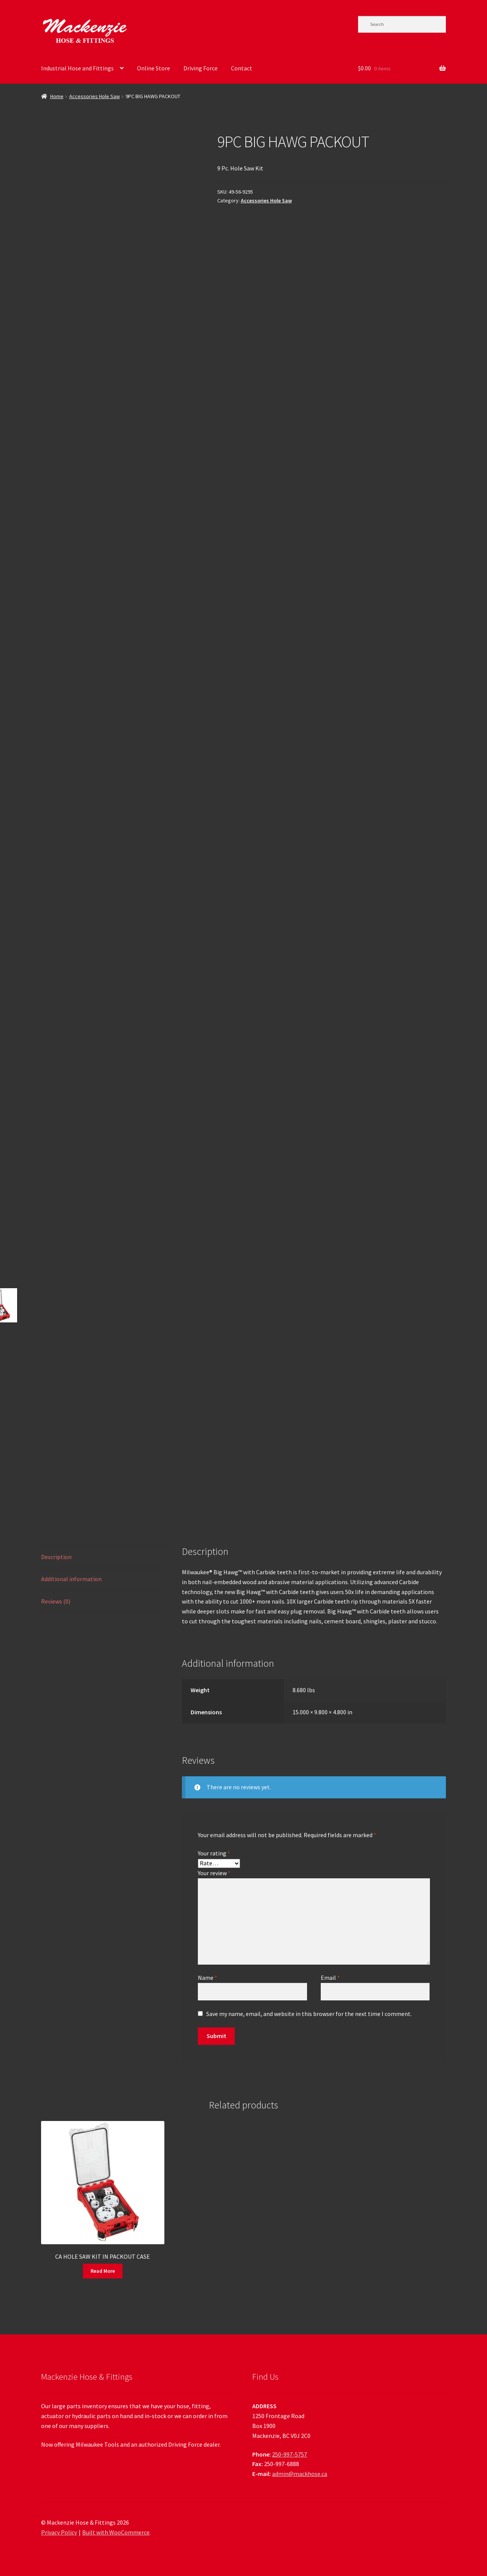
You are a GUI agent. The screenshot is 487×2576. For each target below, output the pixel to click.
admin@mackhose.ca (299, 2473)
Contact (241, 68)
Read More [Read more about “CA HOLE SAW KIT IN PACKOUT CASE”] (103, 2270)
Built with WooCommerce (116, 2532)
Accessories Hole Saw (94, 96)
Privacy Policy (59, 2532)
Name (207, 1977)
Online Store (153, 68)
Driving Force (200, 68)
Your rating (214, 1853)
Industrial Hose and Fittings (77, 68)
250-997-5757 (289, 2454)
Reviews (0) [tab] (55, 1601)
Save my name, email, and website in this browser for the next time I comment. (309, 2014)
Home (57, 96)
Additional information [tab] (71, 1579)
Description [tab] (56, 1557)
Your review (214, 1873)
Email (330, 1977)
